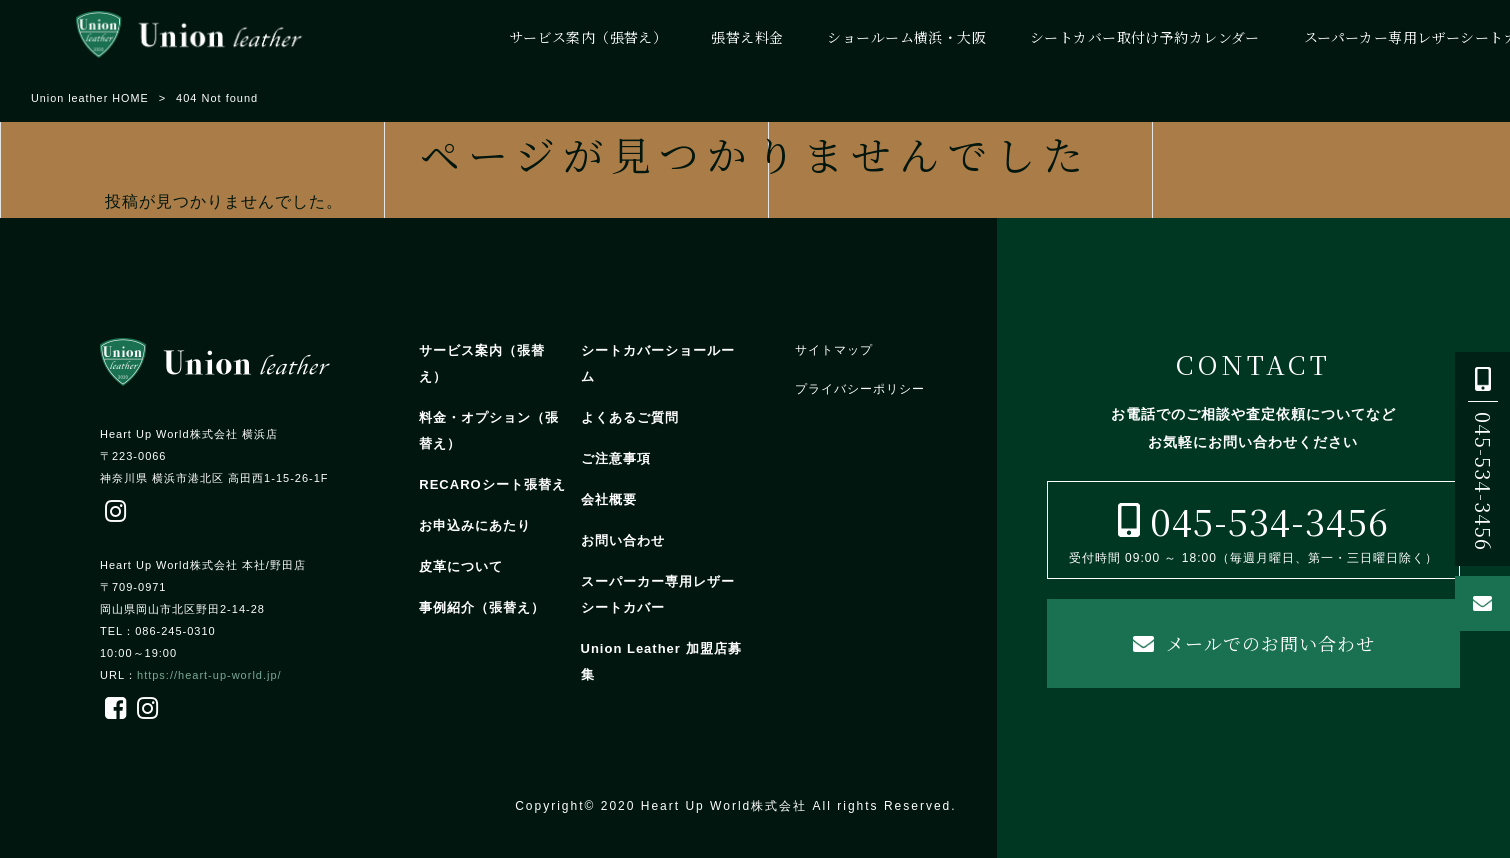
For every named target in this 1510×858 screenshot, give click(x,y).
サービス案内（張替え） (482, 363)
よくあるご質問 (630, 417)
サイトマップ (834, 350)
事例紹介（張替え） (482, 607)
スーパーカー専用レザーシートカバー (658, 594)
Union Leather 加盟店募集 (661, 661)
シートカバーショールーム (658, 363)
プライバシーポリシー (860, 389)
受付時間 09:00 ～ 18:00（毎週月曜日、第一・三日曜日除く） (1253, 529)
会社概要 (609, 499)
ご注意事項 (616, 458)
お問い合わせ (623, 540)
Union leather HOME (91, 98)
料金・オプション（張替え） (489, 430)
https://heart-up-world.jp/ (209, 675)
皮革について (461, 566)
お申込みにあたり (475, 525)
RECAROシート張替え (492, 484)
